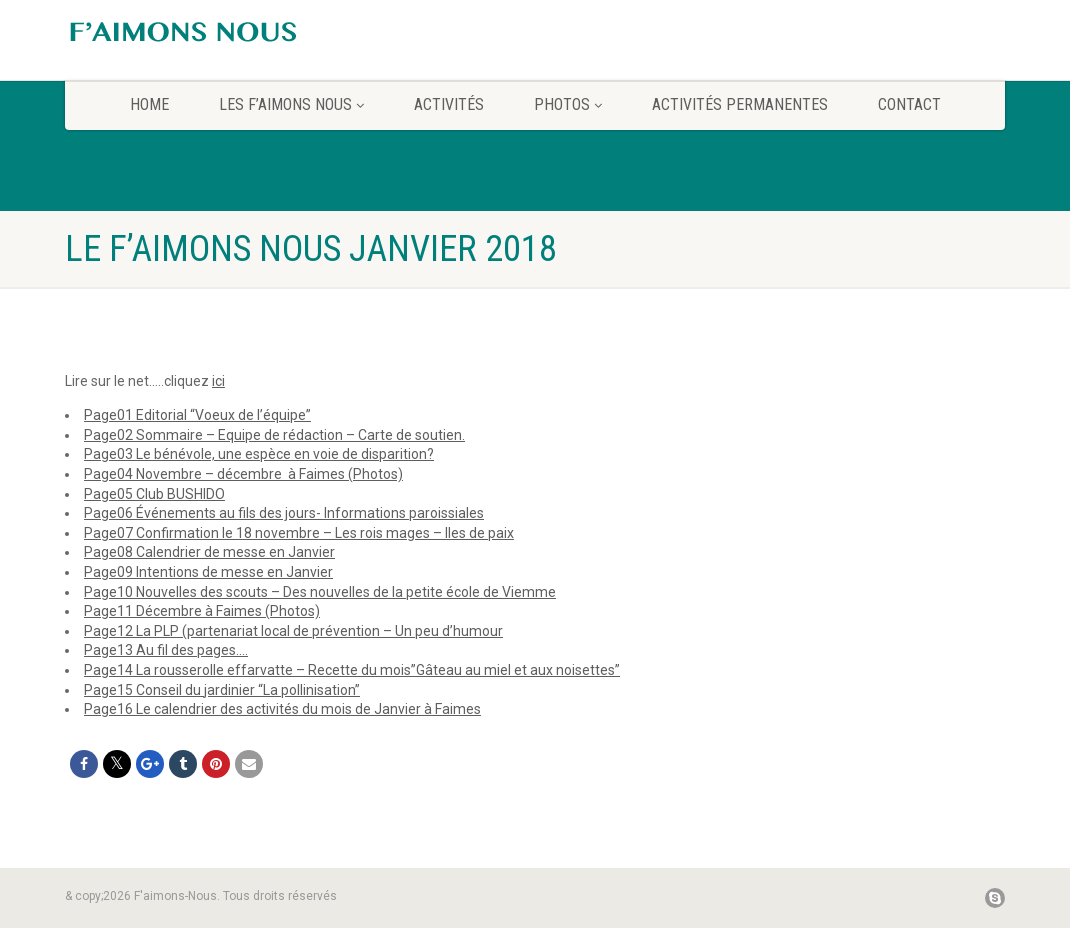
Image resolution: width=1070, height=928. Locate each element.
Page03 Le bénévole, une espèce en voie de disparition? (259, 454)
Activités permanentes (740, 104)
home (149, 104)
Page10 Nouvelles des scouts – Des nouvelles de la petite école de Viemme (320, 592)
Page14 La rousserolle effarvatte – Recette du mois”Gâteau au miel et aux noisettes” (352, 670)
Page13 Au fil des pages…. (166, 650)
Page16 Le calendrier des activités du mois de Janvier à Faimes (282, 709)
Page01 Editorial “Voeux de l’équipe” (197, 415)
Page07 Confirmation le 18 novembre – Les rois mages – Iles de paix (299, 533)
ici (218, 381)
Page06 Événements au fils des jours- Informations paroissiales (284, 513)
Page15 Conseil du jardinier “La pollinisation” (222, 690)
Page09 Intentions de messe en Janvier (208, 572)
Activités (449, 104)
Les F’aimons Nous (291, 104)
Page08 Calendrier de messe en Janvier (209, 552)
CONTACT (909, 104)
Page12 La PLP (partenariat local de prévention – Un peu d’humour (293, 631)
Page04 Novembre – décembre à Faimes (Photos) (243, 474)
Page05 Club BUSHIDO (154, 494)
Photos (568, 104)
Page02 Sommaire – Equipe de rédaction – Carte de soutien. (274, 435)
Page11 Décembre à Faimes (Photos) (202, 611)
